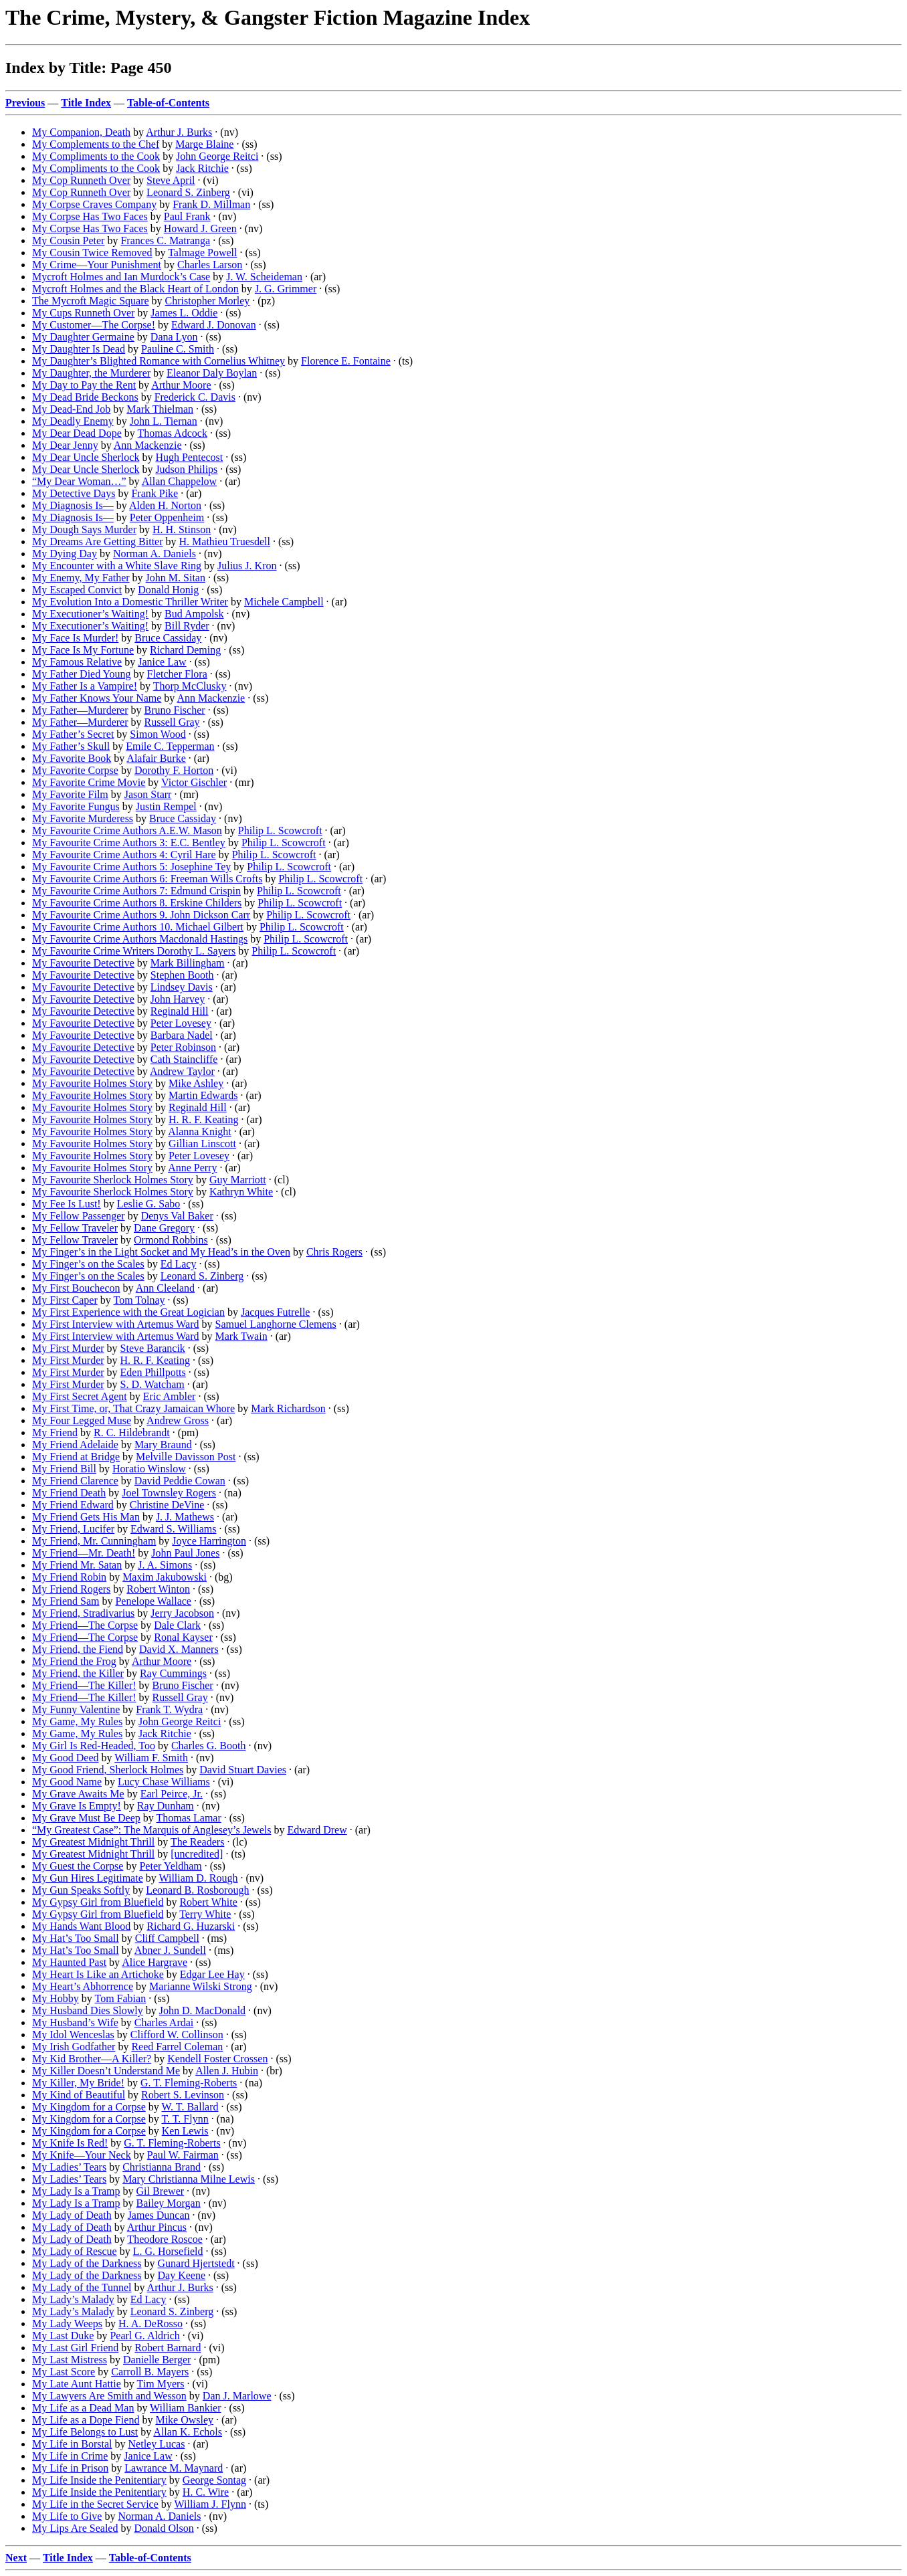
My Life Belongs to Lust (85, 2432)
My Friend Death (69, 1492)
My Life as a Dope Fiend (85, 2419)
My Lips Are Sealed (75, 2528)
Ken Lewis (185, 2131)
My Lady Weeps (67, 2323)
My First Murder (68, 1348)
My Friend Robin (69, 1577)
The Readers (197, 1842)
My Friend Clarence (75, 1480)
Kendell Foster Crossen (217, 2058)
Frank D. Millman (211, 204)
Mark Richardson (288, 1408)
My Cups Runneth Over (83, 312)
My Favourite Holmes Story (92, 1083)
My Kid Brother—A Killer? (91, 2058)
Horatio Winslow (149, 1468)
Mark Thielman (159, 409)
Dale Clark (177, 1625)
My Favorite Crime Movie (88, 782)
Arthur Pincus (157, 2227)
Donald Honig (168, 589)
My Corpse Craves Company (94, 204)
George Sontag (214, 2480)
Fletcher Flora (177, 674)
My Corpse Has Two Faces (90, 216)
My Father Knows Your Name (96, 698)
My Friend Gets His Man (86, 1516)
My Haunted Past (69, 1962)
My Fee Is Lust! (66, 1203)
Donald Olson (163, 2528)
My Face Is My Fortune (83, 650)
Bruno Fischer (174, 710)
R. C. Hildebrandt (132, 1432)
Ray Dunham (165, 1805)
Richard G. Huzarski (190, 1926)
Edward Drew (316, 1830)
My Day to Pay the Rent (84, 385)
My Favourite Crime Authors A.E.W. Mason (127, 830)
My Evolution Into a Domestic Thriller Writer (130, 601)
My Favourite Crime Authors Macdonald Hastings (139, 939)
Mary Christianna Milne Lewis (188, 2179)
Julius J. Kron (246, 565)
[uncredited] (197, 1854)
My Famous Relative (77, 662)
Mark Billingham (187, 963)
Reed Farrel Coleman (177, 2046)
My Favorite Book (71, 758)
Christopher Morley (207, 300)
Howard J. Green (200, 228)
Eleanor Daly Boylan (212, 373)
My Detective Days (73, 493)
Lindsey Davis (181, 987)
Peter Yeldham (170, 1866)
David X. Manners (179, 1649)
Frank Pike (154, 493)
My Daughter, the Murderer (91, 373)
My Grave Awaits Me (78, 1793)
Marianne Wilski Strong (200, 1986)
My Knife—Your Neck (81, 2155)
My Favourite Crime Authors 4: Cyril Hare (124, 854)
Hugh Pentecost (189, 457)
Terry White (205, 1914)
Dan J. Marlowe (237, 2395)
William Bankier (185, 2407)
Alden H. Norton (165, 505)
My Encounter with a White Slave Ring (116, 565)
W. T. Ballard (189, 2106)
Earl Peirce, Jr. (171, 1793)
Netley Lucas (156, 2444)
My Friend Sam (65, 1601)
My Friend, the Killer (78, 1673)
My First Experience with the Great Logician (128, 1312)
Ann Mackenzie (148, 445)
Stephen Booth (182, 975)
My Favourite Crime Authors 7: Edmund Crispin (136, 890)
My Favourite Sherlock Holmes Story (112, 1179)
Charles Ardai (163, 2022)
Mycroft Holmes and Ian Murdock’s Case (121, 276)
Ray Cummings (173, 1673)
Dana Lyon (174, 336)
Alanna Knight (199, 1131)
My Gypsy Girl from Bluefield (97, 1902)
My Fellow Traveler (75, 1227)
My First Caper (65, 1300)
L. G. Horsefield (168, 2251)
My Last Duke (63, 2335)
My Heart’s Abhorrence (82, 1986)
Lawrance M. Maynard (173, 2468)
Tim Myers (161, 2383)
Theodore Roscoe (164, 2239)
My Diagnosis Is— (73, 505)
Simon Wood (157, 734)
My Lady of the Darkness (87, 2263)
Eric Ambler (169, 1396)
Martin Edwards (203, 1095)
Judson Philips (186, 469)
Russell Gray (172, 722)
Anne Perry (192, 1167)
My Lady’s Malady (73, 2299)
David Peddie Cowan (179, 1480)
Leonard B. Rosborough (197, 1890)
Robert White (208, 1902)
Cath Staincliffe (184, 1059)
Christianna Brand (161, 2167)
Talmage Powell (202, 252)
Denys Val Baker (177, 1215)
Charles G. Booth (208, 1745)
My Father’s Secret (73, 734)
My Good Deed (65, 1757)
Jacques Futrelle (275, 1312)
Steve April (170, 180)
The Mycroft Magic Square (90, 300)
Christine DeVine (167, 1504)
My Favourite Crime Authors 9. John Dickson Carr (141, 914)
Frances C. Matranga (165, 240)
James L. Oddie (183, 312)
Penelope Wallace (153, 1601)
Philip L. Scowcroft (280, 830)
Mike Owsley (184, 2419)
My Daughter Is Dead (78, 349)
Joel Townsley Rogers (169, 1492)
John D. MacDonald (202, 2010)
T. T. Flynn (184, 2118)
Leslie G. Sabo (149, 1203)
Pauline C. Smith (177, 349)
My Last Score (63, 2371)
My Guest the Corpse (77, 1866)
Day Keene (182, 2275)
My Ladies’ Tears (69, 2167)
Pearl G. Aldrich (144, 2335)
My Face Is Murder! (75, 637)
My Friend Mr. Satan (77, 1565)
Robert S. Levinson (182, 2094)
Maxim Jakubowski (164, 1577)
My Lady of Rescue (74, 2251)
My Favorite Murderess (82, 818)
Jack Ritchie (202, 168)
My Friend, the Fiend (77, 1649)
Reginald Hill (179, 1011)
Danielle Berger (157, 2359)
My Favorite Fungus (76, 806)
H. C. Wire (206, 2492)
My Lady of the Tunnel (81, 2287)
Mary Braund (163, 1444)
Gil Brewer (160, 2191)
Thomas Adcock (172, 433)
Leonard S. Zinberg (188, 192)
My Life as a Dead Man (83, 2407)
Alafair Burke (155, 758)
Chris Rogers (334, 1252)
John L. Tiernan (163, 421)
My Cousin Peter (68, 240)
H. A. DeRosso (150, 2323)
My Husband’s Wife (75, 2022)
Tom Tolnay (139, 1300)
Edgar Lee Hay (212, 1974)
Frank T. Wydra (169, 1709)
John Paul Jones (185, 1553)
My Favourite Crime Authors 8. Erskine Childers (136, 902)
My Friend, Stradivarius (83, 1613)
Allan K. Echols (187, 2432)
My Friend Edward (73, 1504)
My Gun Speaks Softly (81, 1890)
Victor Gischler (194, 782)
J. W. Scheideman (264, 276)
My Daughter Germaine (83, 336)
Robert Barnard (167, 2347)
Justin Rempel (166, 806)
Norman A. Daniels (154, 553)
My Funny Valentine (76, 1709)
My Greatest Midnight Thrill (93, 1842)
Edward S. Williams (173, 1528)
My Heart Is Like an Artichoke (98, 1974)
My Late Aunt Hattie (76, 2383)
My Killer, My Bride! (78, 2082)
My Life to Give (67, 2516)
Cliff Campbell (167, 1938)
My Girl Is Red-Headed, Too (93, 1745)
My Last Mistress (69, 2359)
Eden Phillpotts (153, 1372)
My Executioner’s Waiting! (90, 613)
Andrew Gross (177, 1420)
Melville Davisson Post (185, 1456)
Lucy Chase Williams (164, 1781)
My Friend (55, 1432)
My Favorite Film (70, 794)
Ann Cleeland (165, 1288)
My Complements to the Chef (95, 144)
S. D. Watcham (152, 1384)
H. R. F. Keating (204, 1119)
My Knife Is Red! (70, 2143)
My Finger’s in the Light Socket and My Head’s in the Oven (161, 1252)
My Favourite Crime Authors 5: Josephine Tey (131, 866)
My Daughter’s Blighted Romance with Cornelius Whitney (158, 361)
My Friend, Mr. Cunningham (94, 1541)
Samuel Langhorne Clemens (275, 1324)
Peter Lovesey (180, 1023)
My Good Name (67, 1781)
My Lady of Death (72, 2215)
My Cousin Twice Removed (92, 252)
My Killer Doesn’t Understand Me (106, 2070)
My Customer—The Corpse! (93, 324)
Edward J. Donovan (213, 324)
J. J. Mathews (185, 1516)
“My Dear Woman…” (79, 481)
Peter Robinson (183, 1047)
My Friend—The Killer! (84, 1685)
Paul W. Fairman (183, 2155)
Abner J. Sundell (170, 1950)
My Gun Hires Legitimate (87, 1878)
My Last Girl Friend (75, 2347)
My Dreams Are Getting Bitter (97, 541)
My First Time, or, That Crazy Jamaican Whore (133, 1408)
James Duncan (159, 2215)
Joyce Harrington (209, 1541)
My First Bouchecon (76, 1288)
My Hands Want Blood (81, 1926)
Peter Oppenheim (167, 517)
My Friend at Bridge (76, 1456)
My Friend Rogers (71, 1589)
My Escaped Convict (77, 589)
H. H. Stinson (182, 529)
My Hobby (55, 1998)
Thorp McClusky (190, 686)
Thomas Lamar (188, 1817)
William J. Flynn (210, 2504)
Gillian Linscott (202, 1143)
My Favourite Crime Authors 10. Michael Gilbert (137, 926)
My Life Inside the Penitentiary (99, 2480)
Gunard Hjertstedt (196, 2263)
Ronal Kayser (183, 1637)
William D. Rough (198, 1878)
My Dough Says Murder (84, 529)
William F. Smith (151, 1757)
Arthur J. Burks (179, 132)
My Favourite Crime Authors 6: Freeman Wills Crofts (147, 878)
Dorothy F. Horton (173, 770)
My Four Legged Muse (81, 1420)
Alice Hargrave (154, 1962)
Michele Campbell (284, 601)
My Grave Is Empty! (76, 1805)
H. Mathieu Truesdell (224, 541)
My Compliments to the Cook (96, 156)
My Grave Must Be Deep (86, 1817)
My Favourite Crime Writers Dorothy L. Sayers (133, 951)
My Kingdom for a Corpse (89, 2106)
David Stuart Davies (242, 1769)
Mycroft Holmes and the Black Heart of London (135, 288)
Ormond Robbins (171, 1240)
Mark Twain (241, 1336)
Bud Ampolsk (194, 613)
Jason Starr (148, 794)
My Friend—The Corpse (85, 1625)
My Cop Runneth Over (81, 180)
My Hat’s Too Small (75, 1938)
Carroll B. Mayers (150, 2371)
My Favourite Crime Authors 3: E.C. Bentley (128, 842)
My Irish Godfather (73, 2046)
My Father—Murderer (80, 710)
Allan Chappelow (179, 481)
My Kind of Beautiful (78, 2094)
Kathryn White (241, 1191)
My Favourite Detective (83, 963)
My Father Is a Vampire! (84, 686)
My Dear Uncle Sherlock (85, 457)
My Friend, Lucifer (73, 1528)
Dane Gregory (164, 1227)
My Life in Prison (70, 2468)
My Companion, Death (81, 132)
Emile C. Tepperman (170, 746)
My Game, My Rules (77, 1721)
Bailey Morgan (168, 2203)
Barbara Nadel (181, 1035)
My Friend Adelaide (75, 1444)
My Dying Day (64, 553)
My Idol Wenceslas (73, 2034)
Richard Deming (185, 650)
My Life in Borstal (72, 2444)
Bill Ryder (187, 625)
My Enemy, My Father (81, 577)
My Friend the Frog (74, 1661)
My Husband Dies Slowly (87, 2010)
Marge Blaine (204, 144)
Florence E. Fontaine (346, 361)
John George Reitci (217, 156)
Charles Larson (209, 264)
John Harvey (177, 999)
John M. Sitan (175, 577)
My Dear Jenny (65, 445)
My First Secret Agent (79, 1396)
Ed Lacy (179, 1264)
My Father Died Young (81, 674)
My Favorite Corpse (75, 770)
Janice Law (162, 662)
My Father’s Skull (71, 746)
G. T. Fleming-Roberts (188, 2082)
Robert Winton (158, 1589)
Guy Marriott (237, 1179)
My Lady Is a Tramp (76, 2191)
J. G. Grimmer (285, 288)
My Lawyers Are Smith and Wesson (109, 2395)
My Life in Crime (70, 2456)
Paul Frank (187, 216)
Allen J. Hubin (226, 2070)
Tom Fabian (120, 1998)
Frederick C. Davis (195, 397)
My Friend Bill (64, 1468)
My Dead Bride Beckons (85, 397)
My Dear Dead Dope (77, 433)
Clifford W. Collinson (176, 2034)
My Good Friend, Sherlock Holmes (107, 1769)
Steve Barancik (152, 1348)
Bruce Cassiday (167, 637)
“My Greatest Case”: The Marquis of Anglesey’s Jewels (151, 1830)
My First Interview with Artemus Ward (115, 1324)
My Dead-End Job (71, 409)
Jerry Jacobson (182, 1613)
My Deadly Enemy (73, 421)
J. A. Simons (165, 1565)
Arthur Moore (181, 385)
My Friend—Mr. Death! (83, 1553)
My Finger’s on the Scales (88, 1264)
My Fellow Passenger (78, 1215)
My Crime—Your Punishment (96, 264)
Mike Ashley (196, 1083)
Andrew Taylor (182, 1071)
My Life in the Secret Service (95, 2504)
